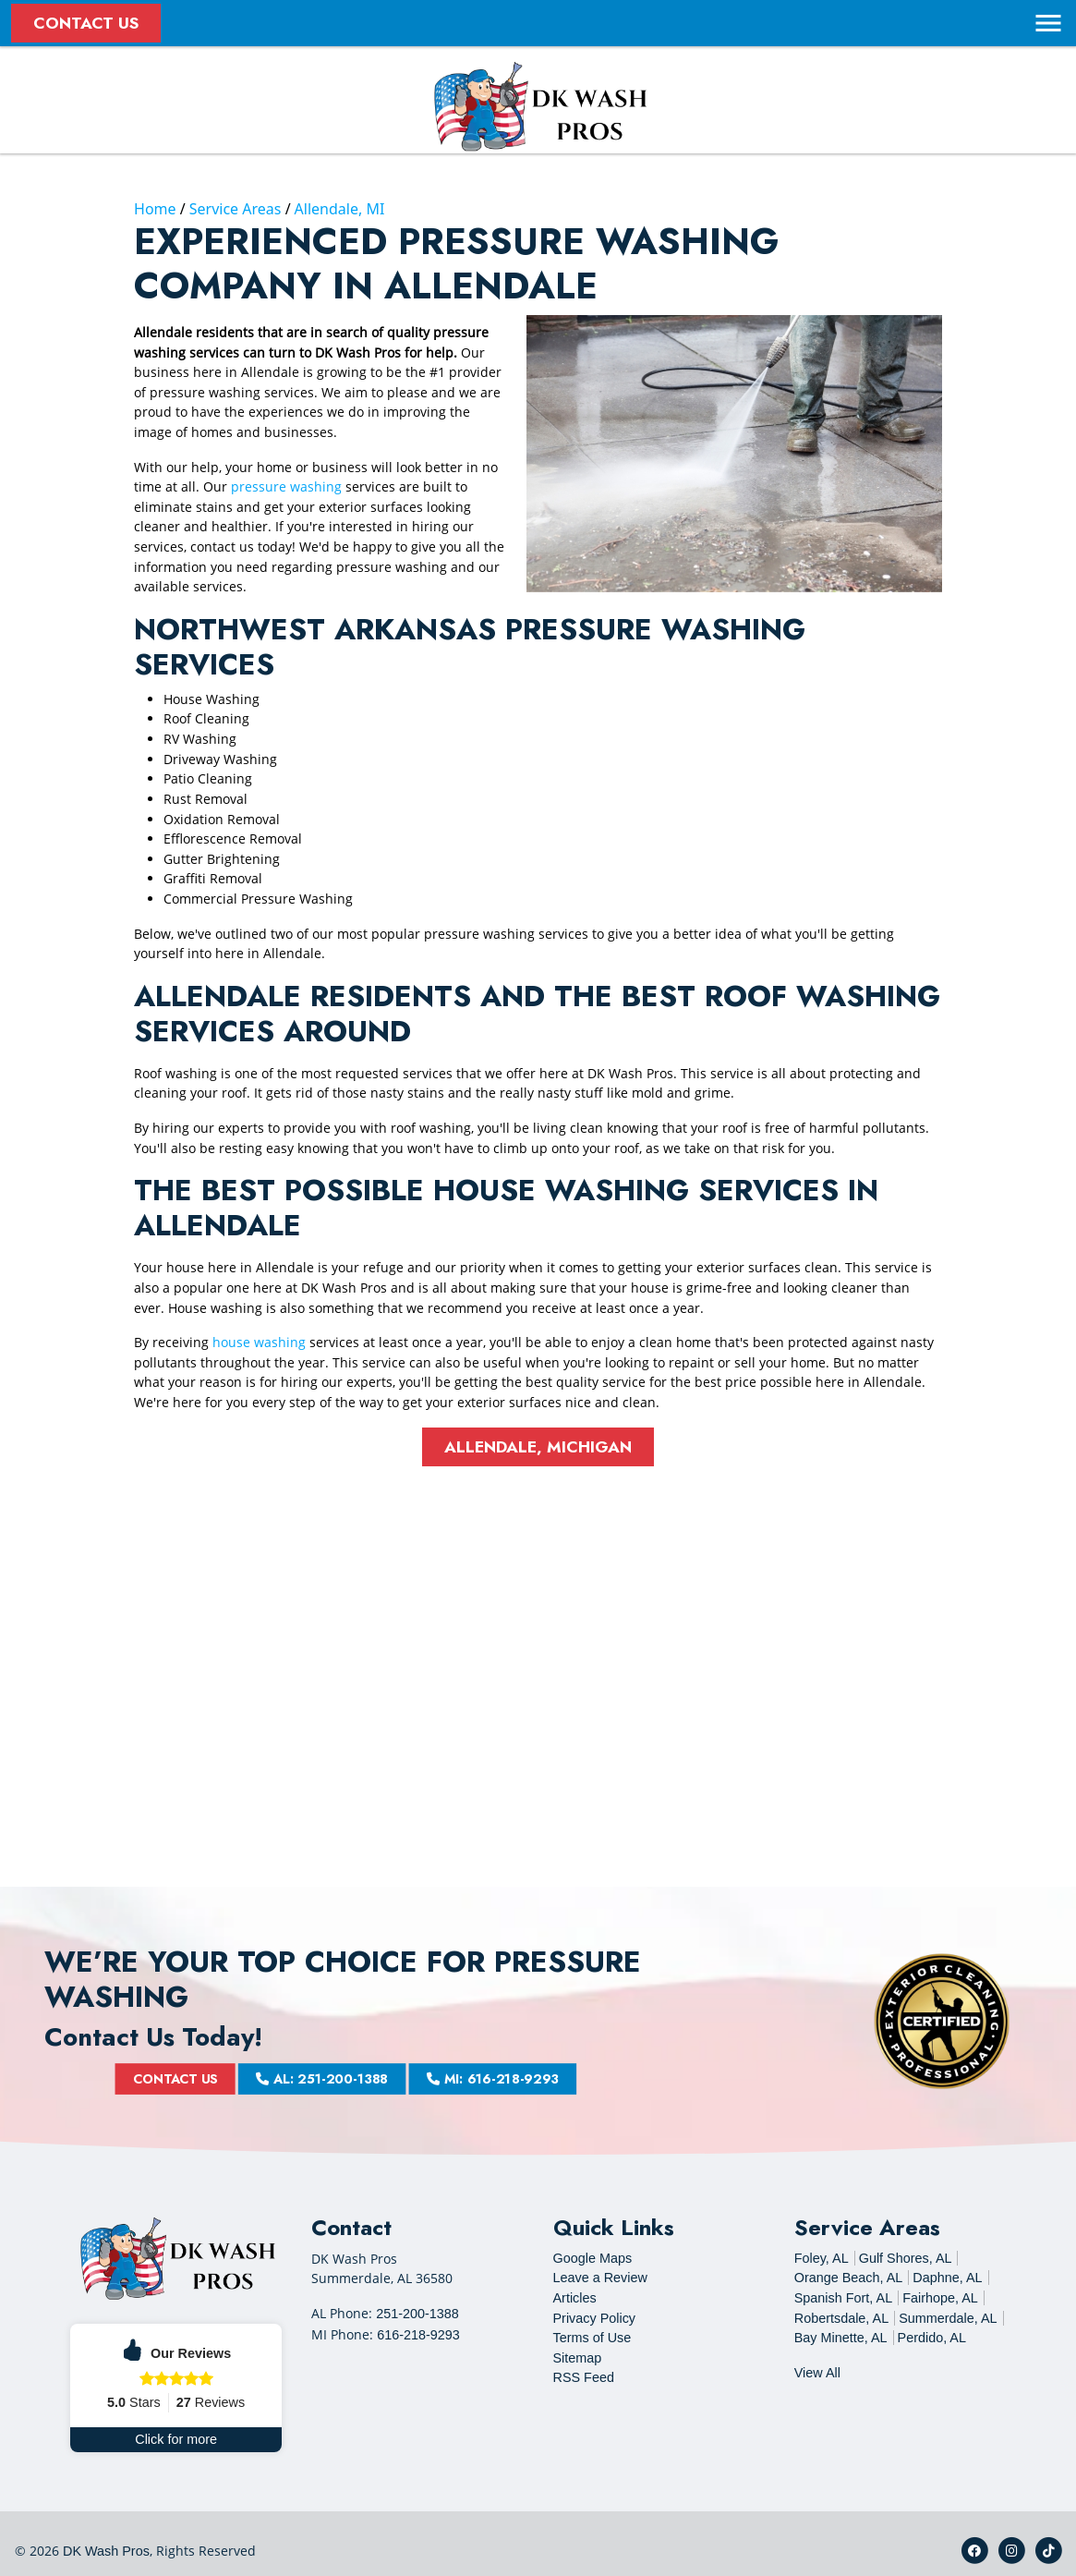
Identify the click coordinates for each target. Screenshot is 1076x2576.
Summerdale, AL (948, 2318)
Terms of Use (592, 2337)
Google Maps (593, 2258)
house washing (259, 1342)
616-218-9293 (418, 2334)
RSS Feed (583, 2377)
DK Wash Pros (106, 2551)
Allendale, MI (340, 209)
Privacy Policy (594, 2318)
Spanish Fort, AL (843, 2297)
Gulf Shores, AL (905, 2258)
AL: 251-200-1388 (375, 2079)
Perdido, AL (932, 2337)
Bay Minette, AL (841, 2337)
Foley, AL (821, 2258)
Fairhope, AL (940, 2297)
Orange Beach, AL (848, 2277)
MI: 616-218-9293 (434, 2079)
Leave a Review (600, 2277)
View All (817, 2372)
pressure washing (286, 486)
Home (155, 209)
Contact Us (86, 23)
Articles (575, 2297)
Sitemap (577, 2358)
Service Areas (235, 209)
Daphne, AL (947, 2277)
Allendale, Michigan (538, 1447)
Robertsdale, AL (841, 2318)
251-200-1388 (417, 2313)
